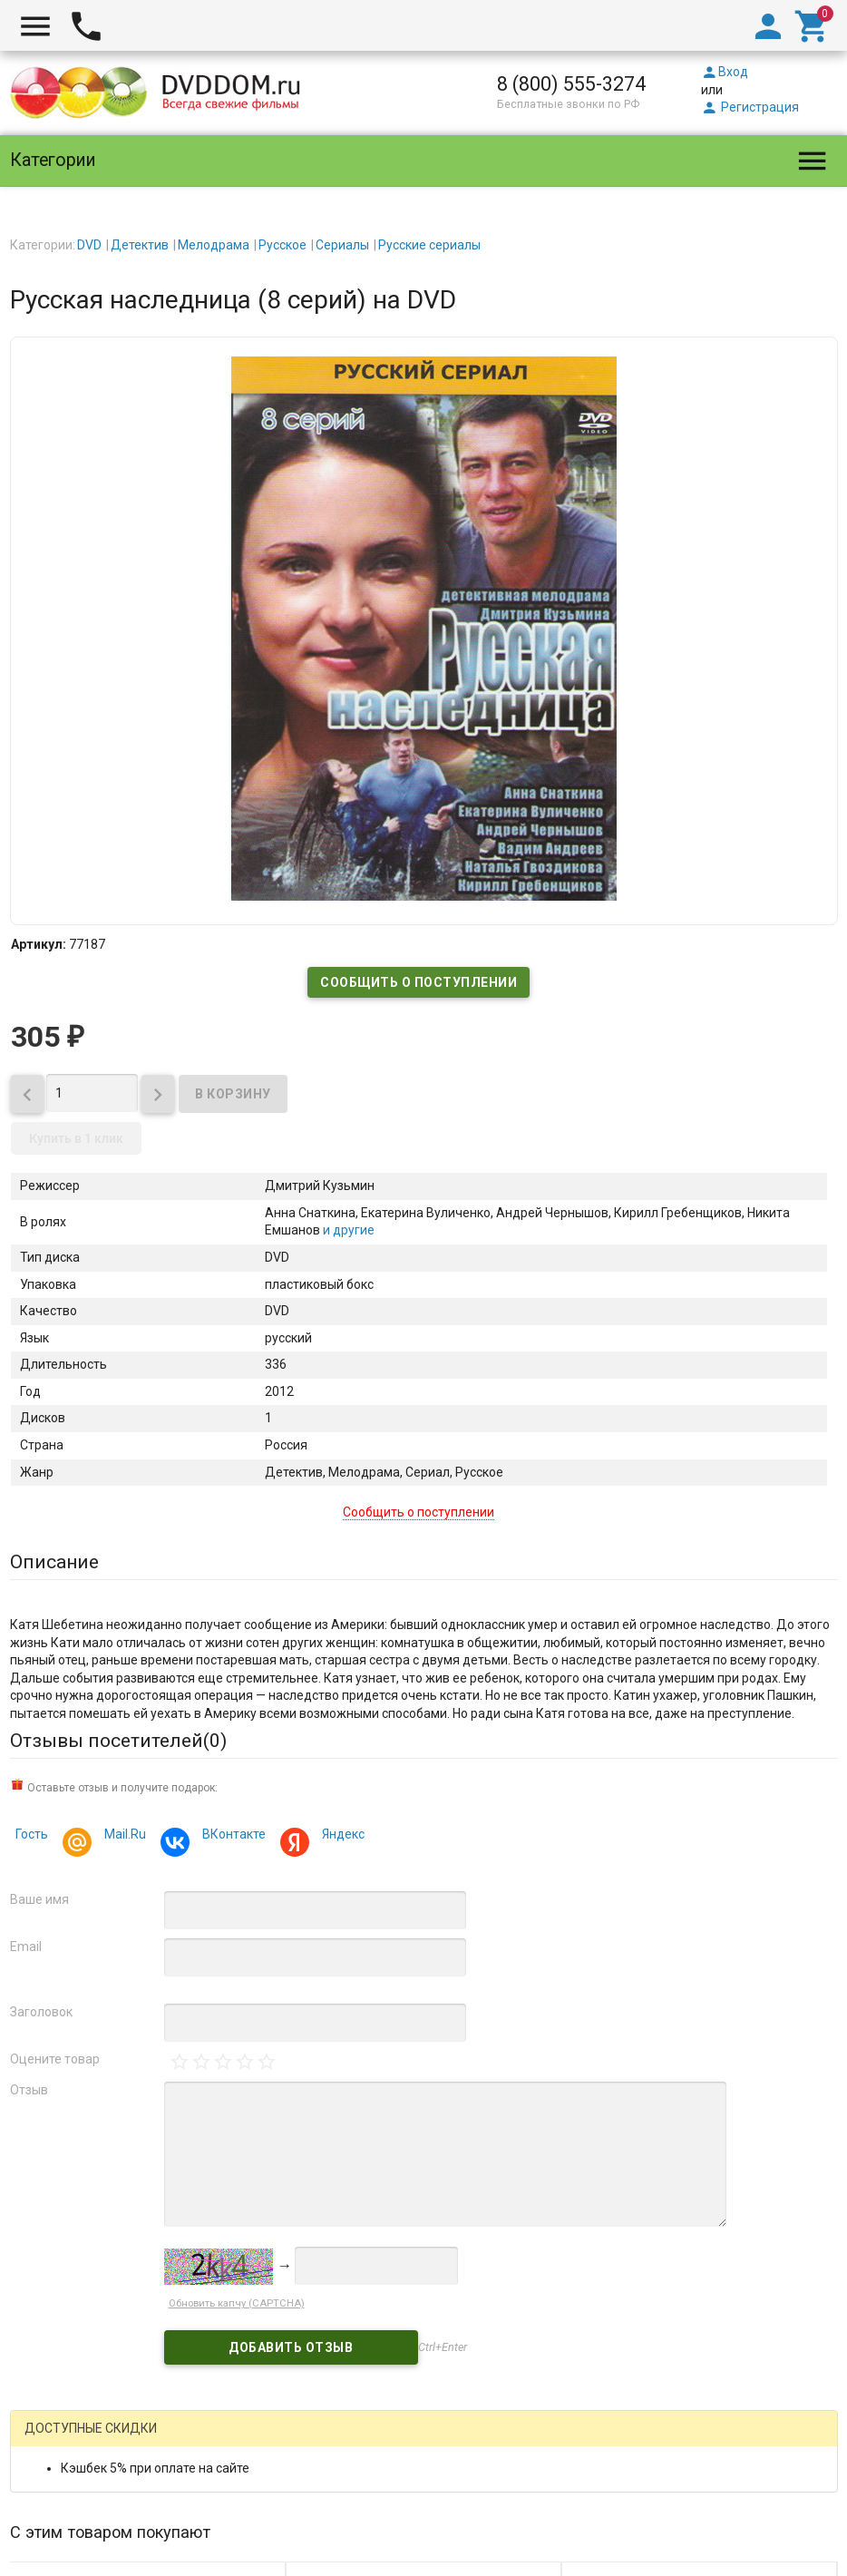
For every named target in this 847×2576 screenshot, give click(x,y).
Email (26, 1946)
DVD (89, 245)
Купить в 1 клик (76, 1138)
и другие (347, 1230)
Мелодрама (213, 245)
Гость (31, 1834)
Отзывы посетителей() (118, 1740)
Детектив (140, 245)
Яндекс (340, 1836)
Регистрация (750, 107)
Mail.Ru (122, 1836)
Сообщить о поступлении (418, 982)
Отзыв (29, 2090)
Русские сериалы (429, 245)
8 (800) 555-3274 (571, 84)
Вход (724, 71)
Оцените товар (55, 2059)
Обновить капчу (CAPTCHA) (237, 2303)
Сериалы (342, 245)
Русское (282, 245)
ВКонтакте (231, 1836)
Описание (54, 1562)
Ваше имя (39, 1899)
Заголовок (41, 2012)
